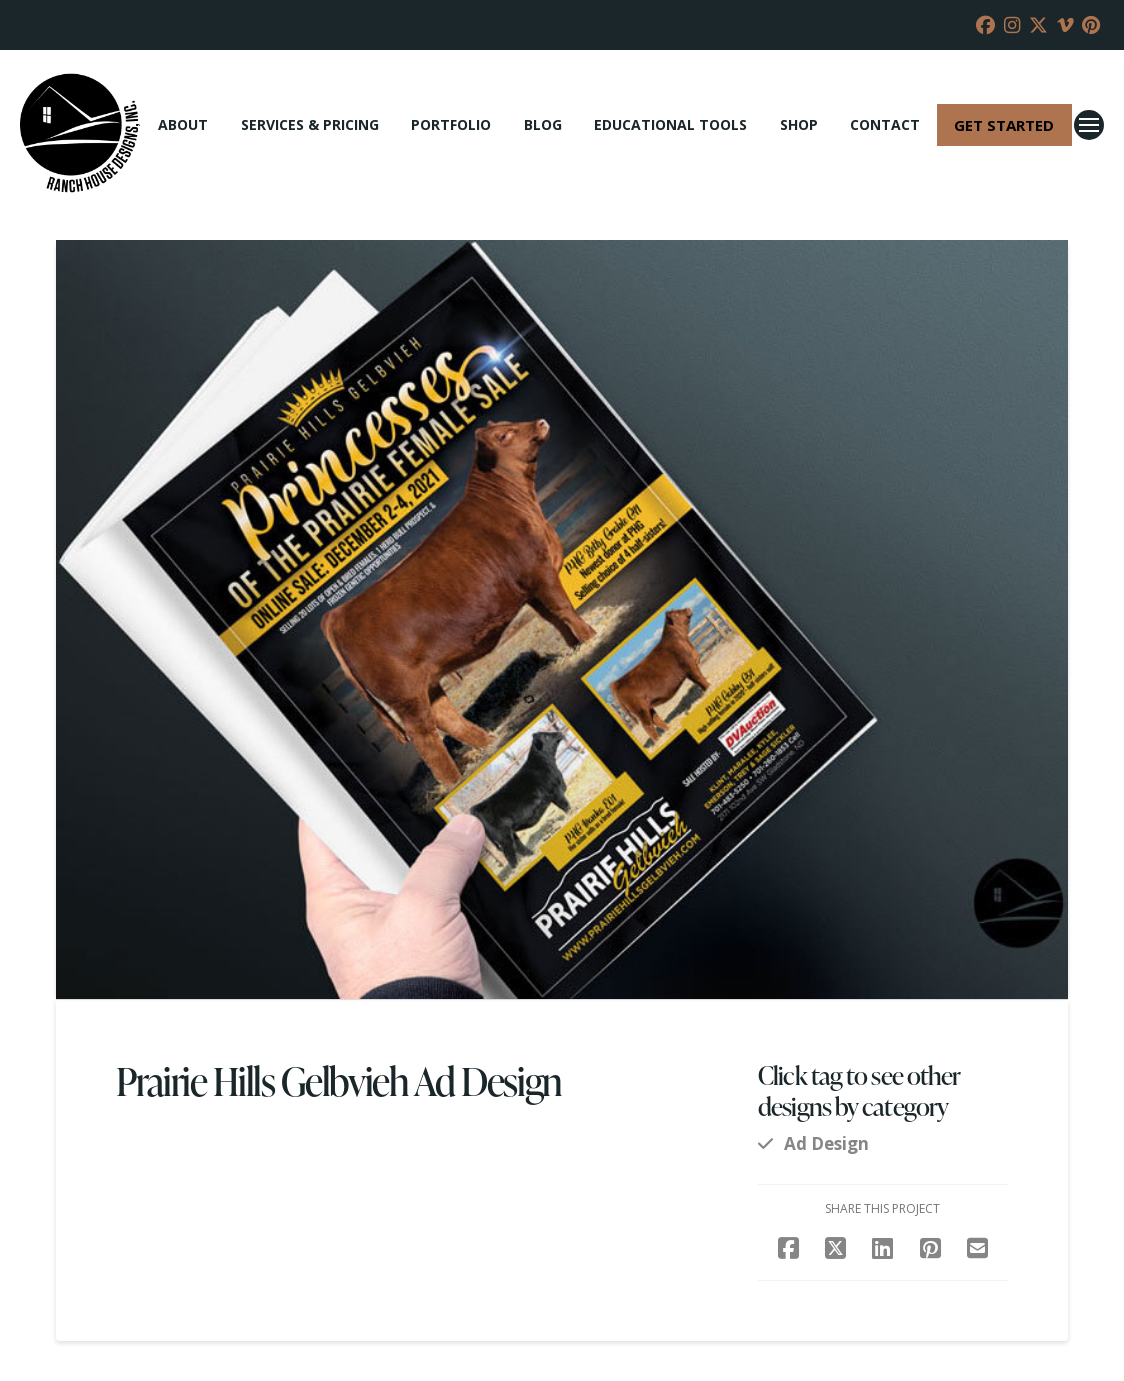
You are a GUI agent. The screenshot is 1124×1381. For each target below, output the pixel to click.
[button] (1089, 125)
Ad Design (826, 1143)
